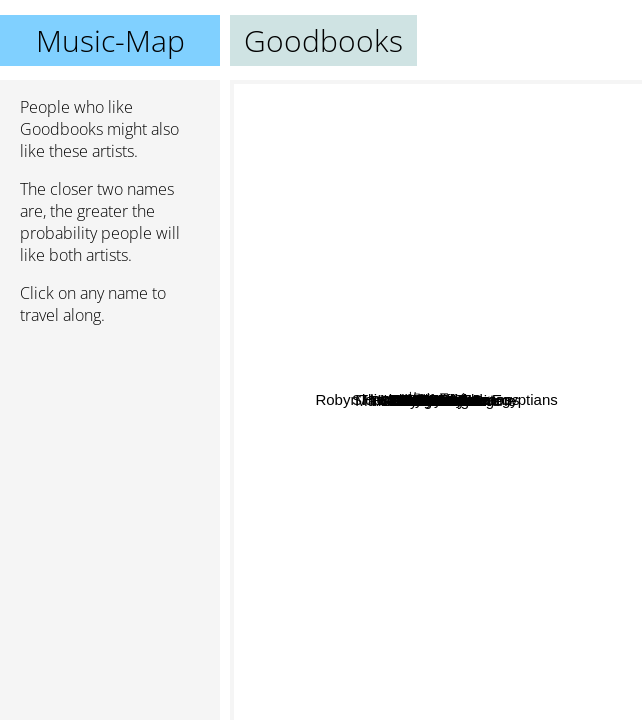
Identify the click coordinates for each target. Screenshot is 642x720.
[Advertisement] (110, 447)
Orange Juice (385, 500)
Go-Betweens (540, 382)
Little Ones (462, 402)
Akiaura (323, 367)
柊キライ (539, 324)
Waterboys (554, 540)
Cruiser (389, 384)
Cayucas (394, 306)
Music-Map (110, 40)
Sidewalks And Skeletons (434, 153)
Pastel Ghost (305, 320)
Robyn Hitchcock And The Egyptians (489, 293)
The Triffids (523, 355)
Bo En (500, 198)
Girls (305, 269)
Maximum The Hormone (400, 672)
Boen (541, 444)
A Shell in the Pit (458, 525)
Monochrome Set (509, 480)
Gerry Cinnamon (309, 463)
